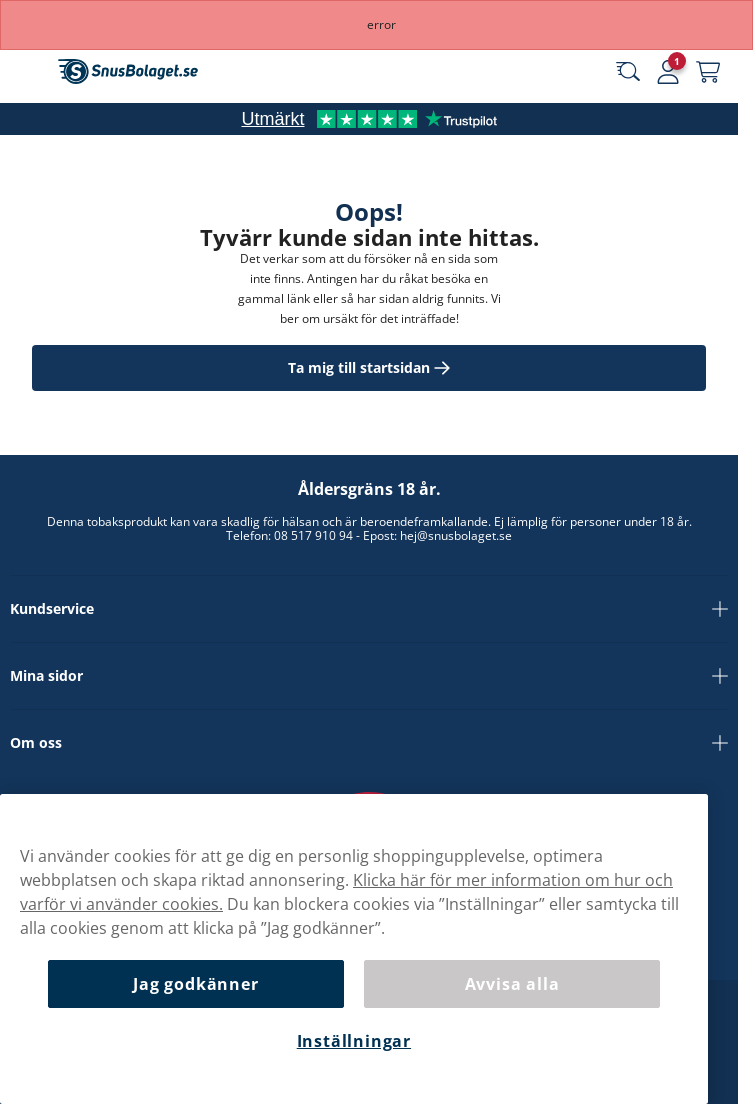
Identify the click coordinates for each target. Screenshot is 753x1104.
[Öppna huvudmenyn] (30, 72)
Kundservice (369, 609)
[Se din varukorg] (708, 72)
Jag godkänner (195, 984)
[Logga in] (668, 72)
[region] (354, 949)
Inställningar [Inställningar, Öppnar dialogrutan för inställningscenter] (354, 1041)
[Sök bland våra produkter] (628, 72)
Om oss (369, 743)
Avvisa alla (512, 984)
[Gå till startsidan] (128, 71)
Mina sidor (369, 676)
